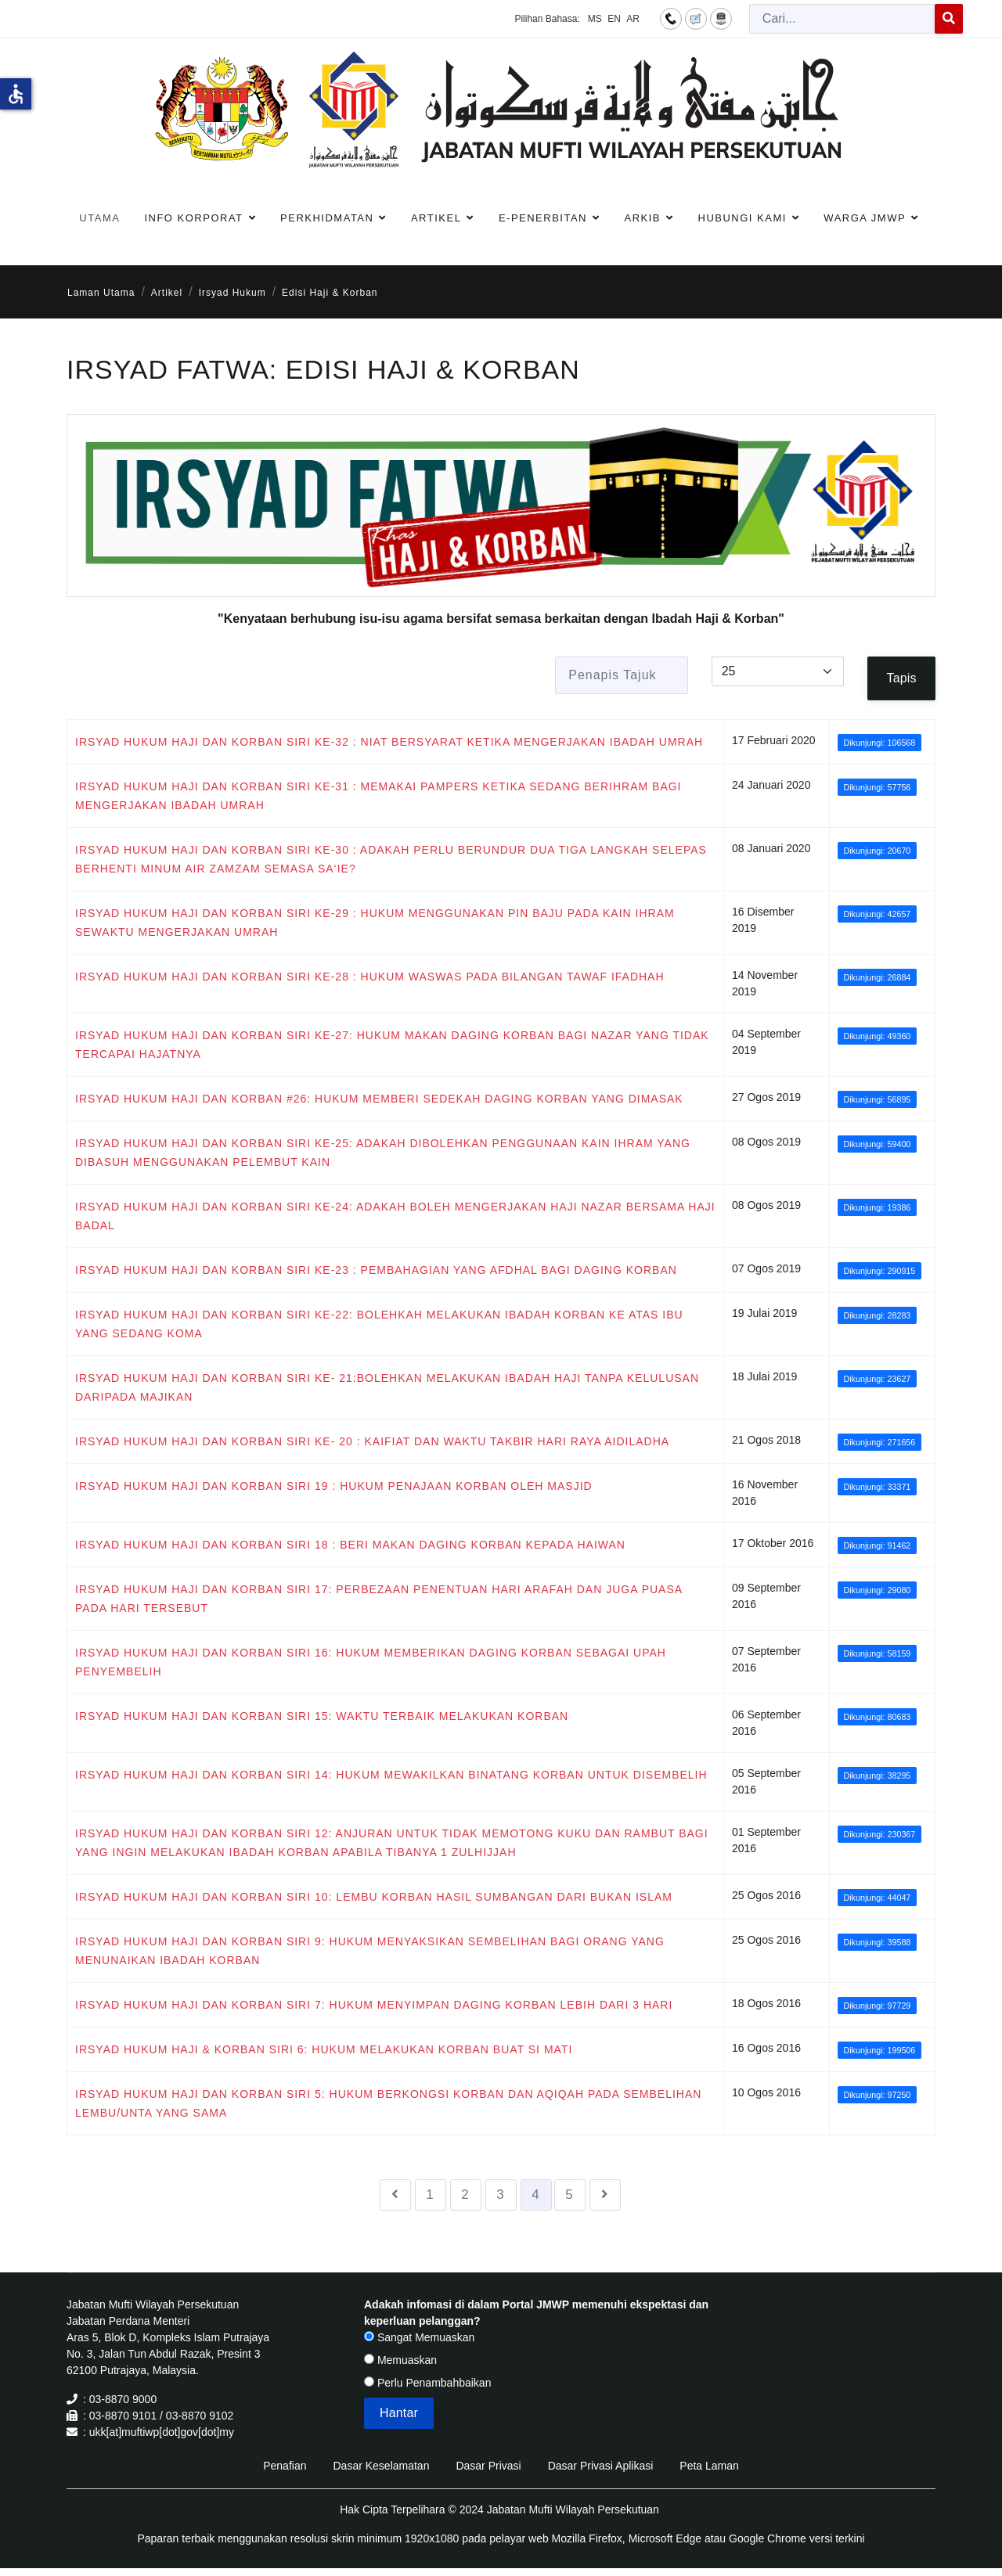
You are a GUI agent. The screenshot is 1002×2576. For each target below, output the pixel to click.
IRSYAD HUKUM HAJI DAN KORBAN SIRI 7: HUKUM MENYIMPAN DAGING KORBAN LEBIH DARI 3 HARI (373, 2005)
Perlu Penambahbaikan (427, 2382)
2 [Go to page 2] (465, 2194)
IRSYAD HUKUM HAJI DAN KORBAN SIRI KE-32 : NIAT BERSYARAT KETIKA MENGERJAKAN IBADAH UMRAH (389, 742)
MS (595, 18)
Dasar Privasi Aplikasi (601, 2465)
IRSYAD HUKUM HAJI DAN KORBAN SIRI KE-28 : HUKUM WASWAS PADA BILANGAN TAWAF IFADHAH (370, 976)
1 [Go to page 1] (430, 2194)
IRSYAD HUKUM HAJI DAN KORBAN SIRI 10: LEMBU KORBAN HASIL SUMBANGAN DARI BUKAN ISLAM (373, 1897)
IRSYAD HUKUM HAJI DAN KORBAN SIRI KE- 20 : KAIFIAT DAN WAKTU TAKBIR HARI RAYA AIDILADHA (372, 1441)
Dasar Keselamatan (381, 2465)
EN (614, 18)
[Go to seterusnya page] (605, 2195)
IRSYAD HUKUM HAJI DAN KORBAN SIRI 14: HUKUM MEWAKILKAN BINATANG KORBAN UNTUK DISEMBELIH (391, 1774)
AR (633, 18)
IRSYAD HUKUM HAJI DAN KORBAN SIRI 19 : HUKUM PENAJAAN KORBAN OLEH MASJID (334, 1486)
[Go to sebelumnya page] (395, 2195)
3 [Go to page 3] (500, 2194)
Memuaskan (400, 2360)
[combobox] (842, 19)
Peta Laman (709, 2465)
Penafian (284, 2465)
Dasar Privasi (488, 2465)
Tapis (902, 678)
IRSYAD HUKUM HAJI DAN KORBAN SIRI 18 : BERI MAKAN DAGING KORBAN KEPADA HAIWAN (350, 1544)
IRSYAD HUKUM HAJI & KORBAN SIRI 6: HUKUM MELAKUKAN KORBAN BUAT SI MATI (323, 2049)
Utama (99, 218)
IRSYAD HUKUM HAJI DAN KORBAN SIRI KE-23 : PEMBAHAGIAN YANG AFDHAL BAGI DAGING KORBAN (376, 1270)
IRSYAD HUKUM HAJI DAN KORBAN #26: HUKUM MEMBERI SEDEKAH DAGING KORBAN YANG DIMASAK (379, 1098)
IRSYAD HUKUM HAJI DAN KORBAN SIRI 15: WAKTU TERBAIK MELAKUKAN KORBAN (321, 1716)
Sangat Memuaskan (419, 2337)
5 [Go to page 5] (569, 2194)
